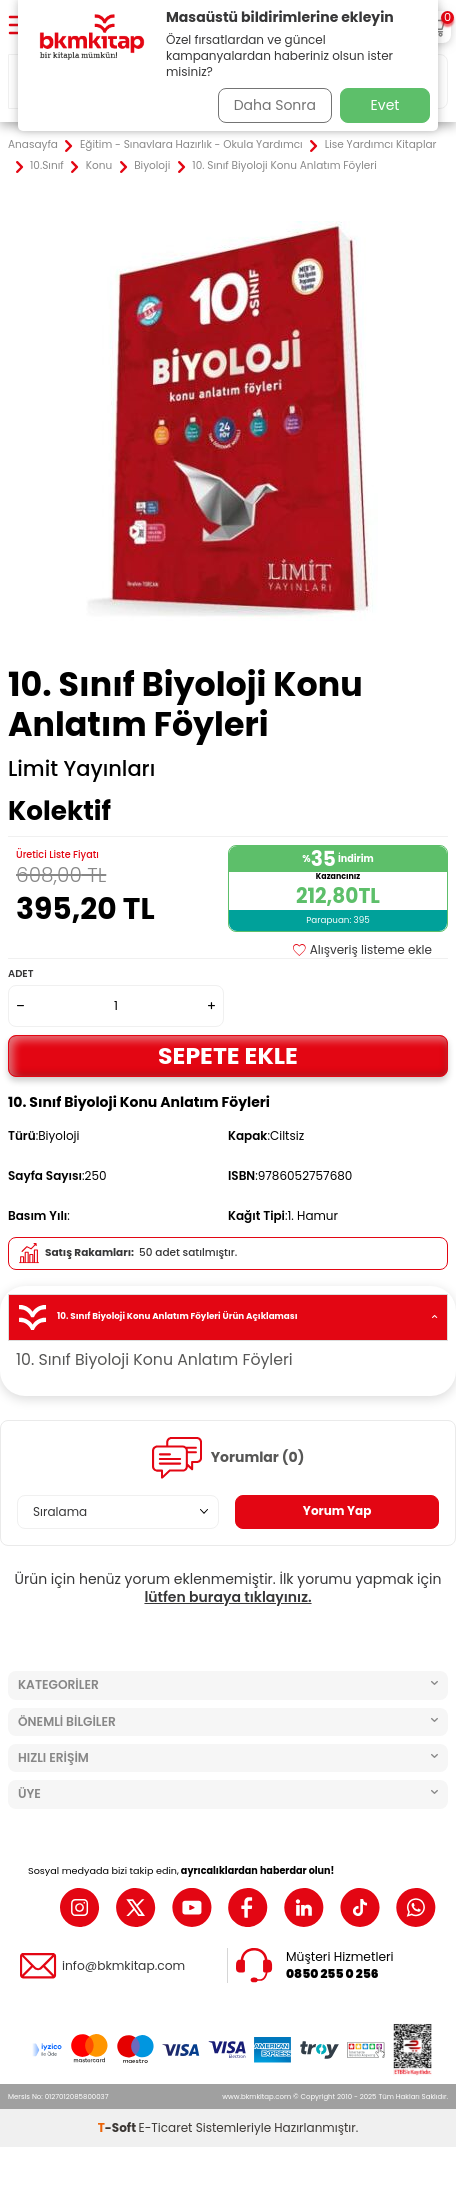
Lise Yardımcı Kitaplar (381, 145)
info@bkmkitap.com (123, 1966)
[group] (228, 421)
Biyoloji (152, 166)
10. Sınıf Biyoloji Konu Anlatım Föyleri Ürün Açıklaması (228, 1317)
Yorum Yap (337, 1510)
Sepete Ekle (228, 1055)
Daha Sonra (275, 105)
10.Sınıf (47, 166)
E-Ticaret (166, 2127)
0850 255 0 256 (332, 1974)
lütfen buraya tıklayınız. (227, 1597)
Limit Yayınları (81, 769)
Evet (385, 105)
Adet (20, 973)
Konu (99, 166)
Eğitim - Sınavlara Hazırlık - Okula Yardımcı (191, 145)
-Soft (118, 2127)
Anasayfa (33, 145)
